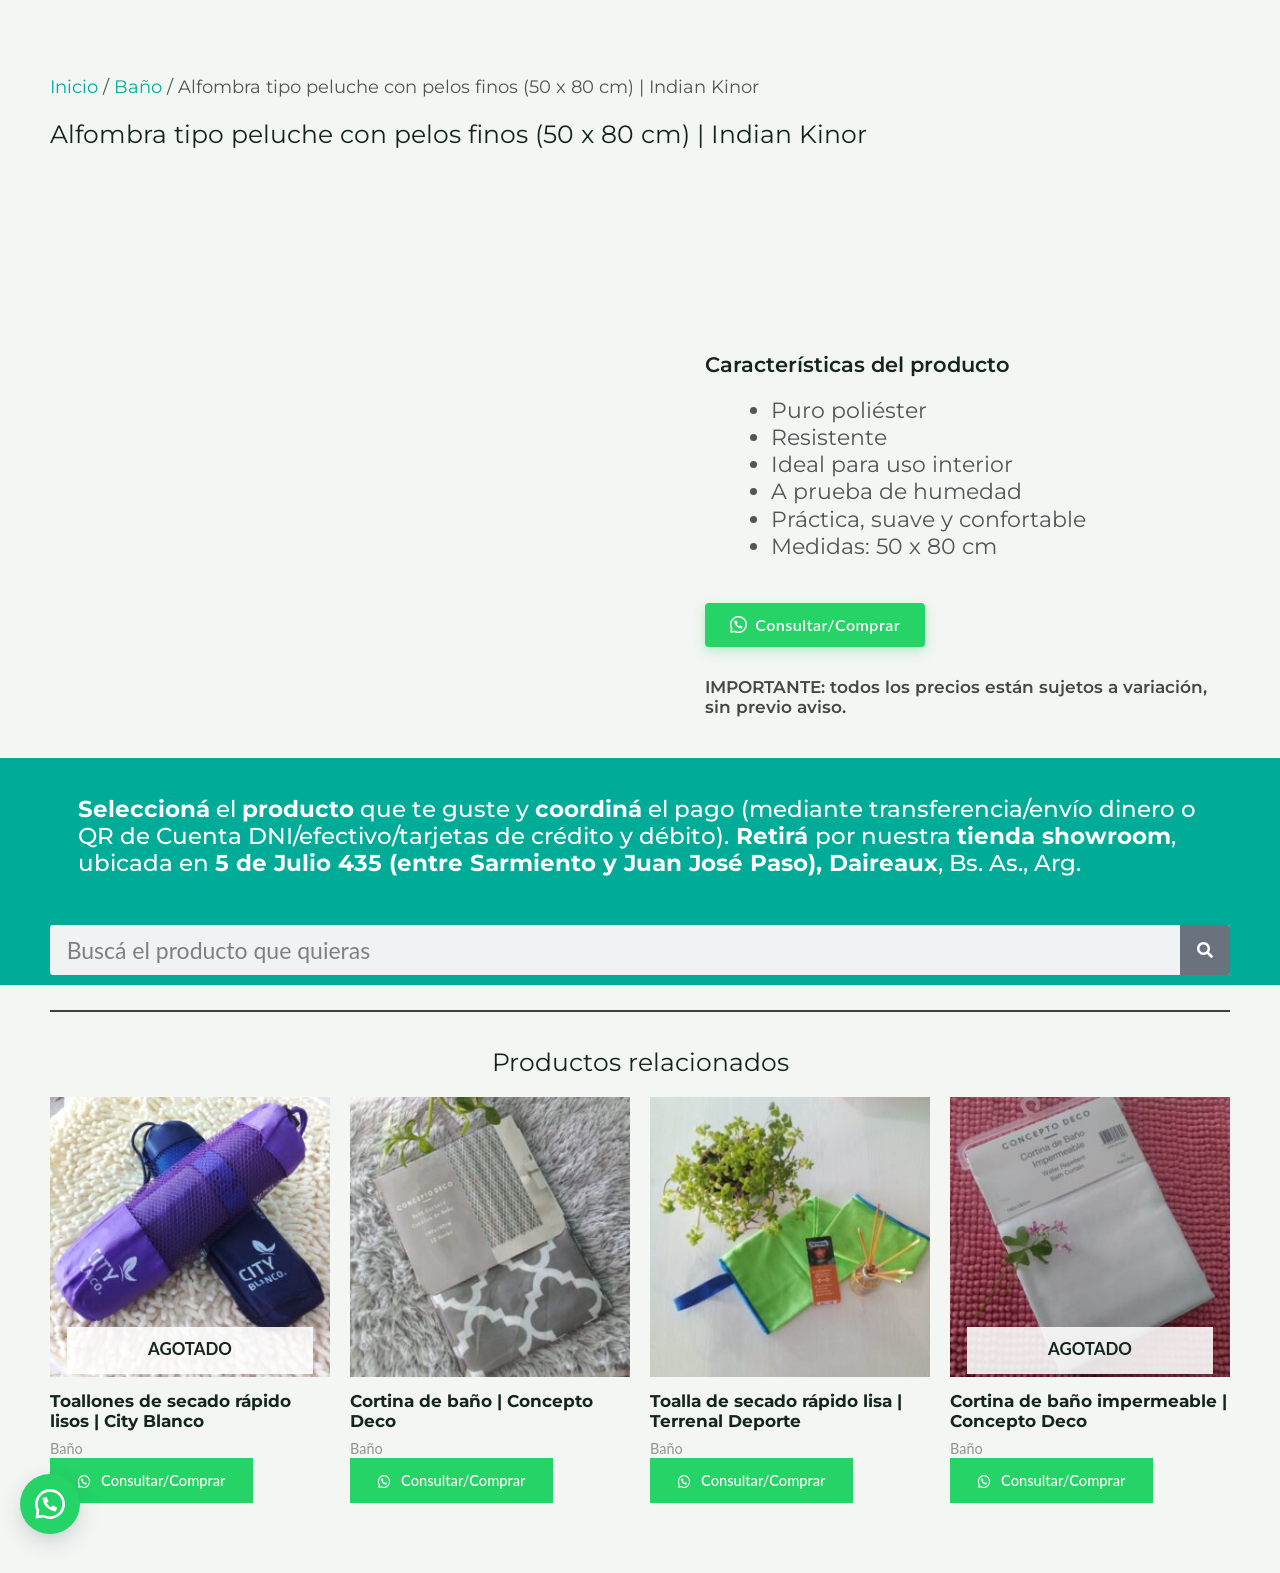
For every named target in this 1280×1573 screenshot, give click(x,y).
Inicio (74, 87)
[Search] (1205, 950)
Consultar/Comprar (165, 1480)
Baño (138, 87)
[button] (50, 1503)
